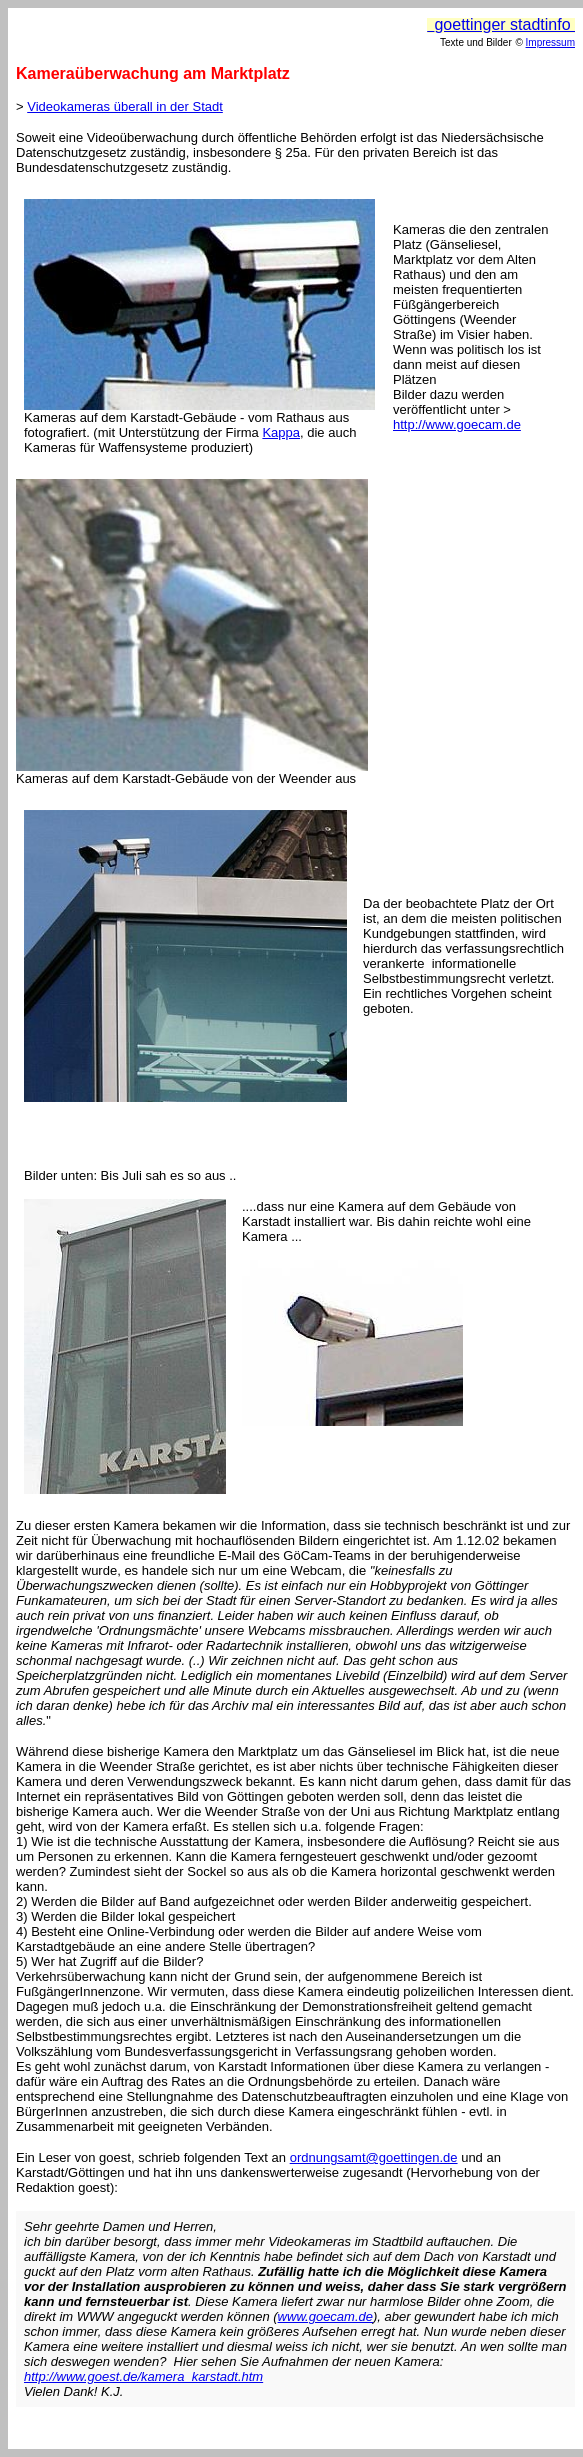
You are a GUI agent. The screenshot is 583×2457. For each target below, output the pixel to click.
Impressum (550, 42)
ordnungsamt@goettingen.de (374, 2157)
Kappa (281, 432)
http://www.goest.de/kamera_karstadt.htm (143, 2376)
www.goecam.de (325, 2316)
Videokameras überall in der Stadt (125, 106)
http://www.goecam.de (457, 424)
